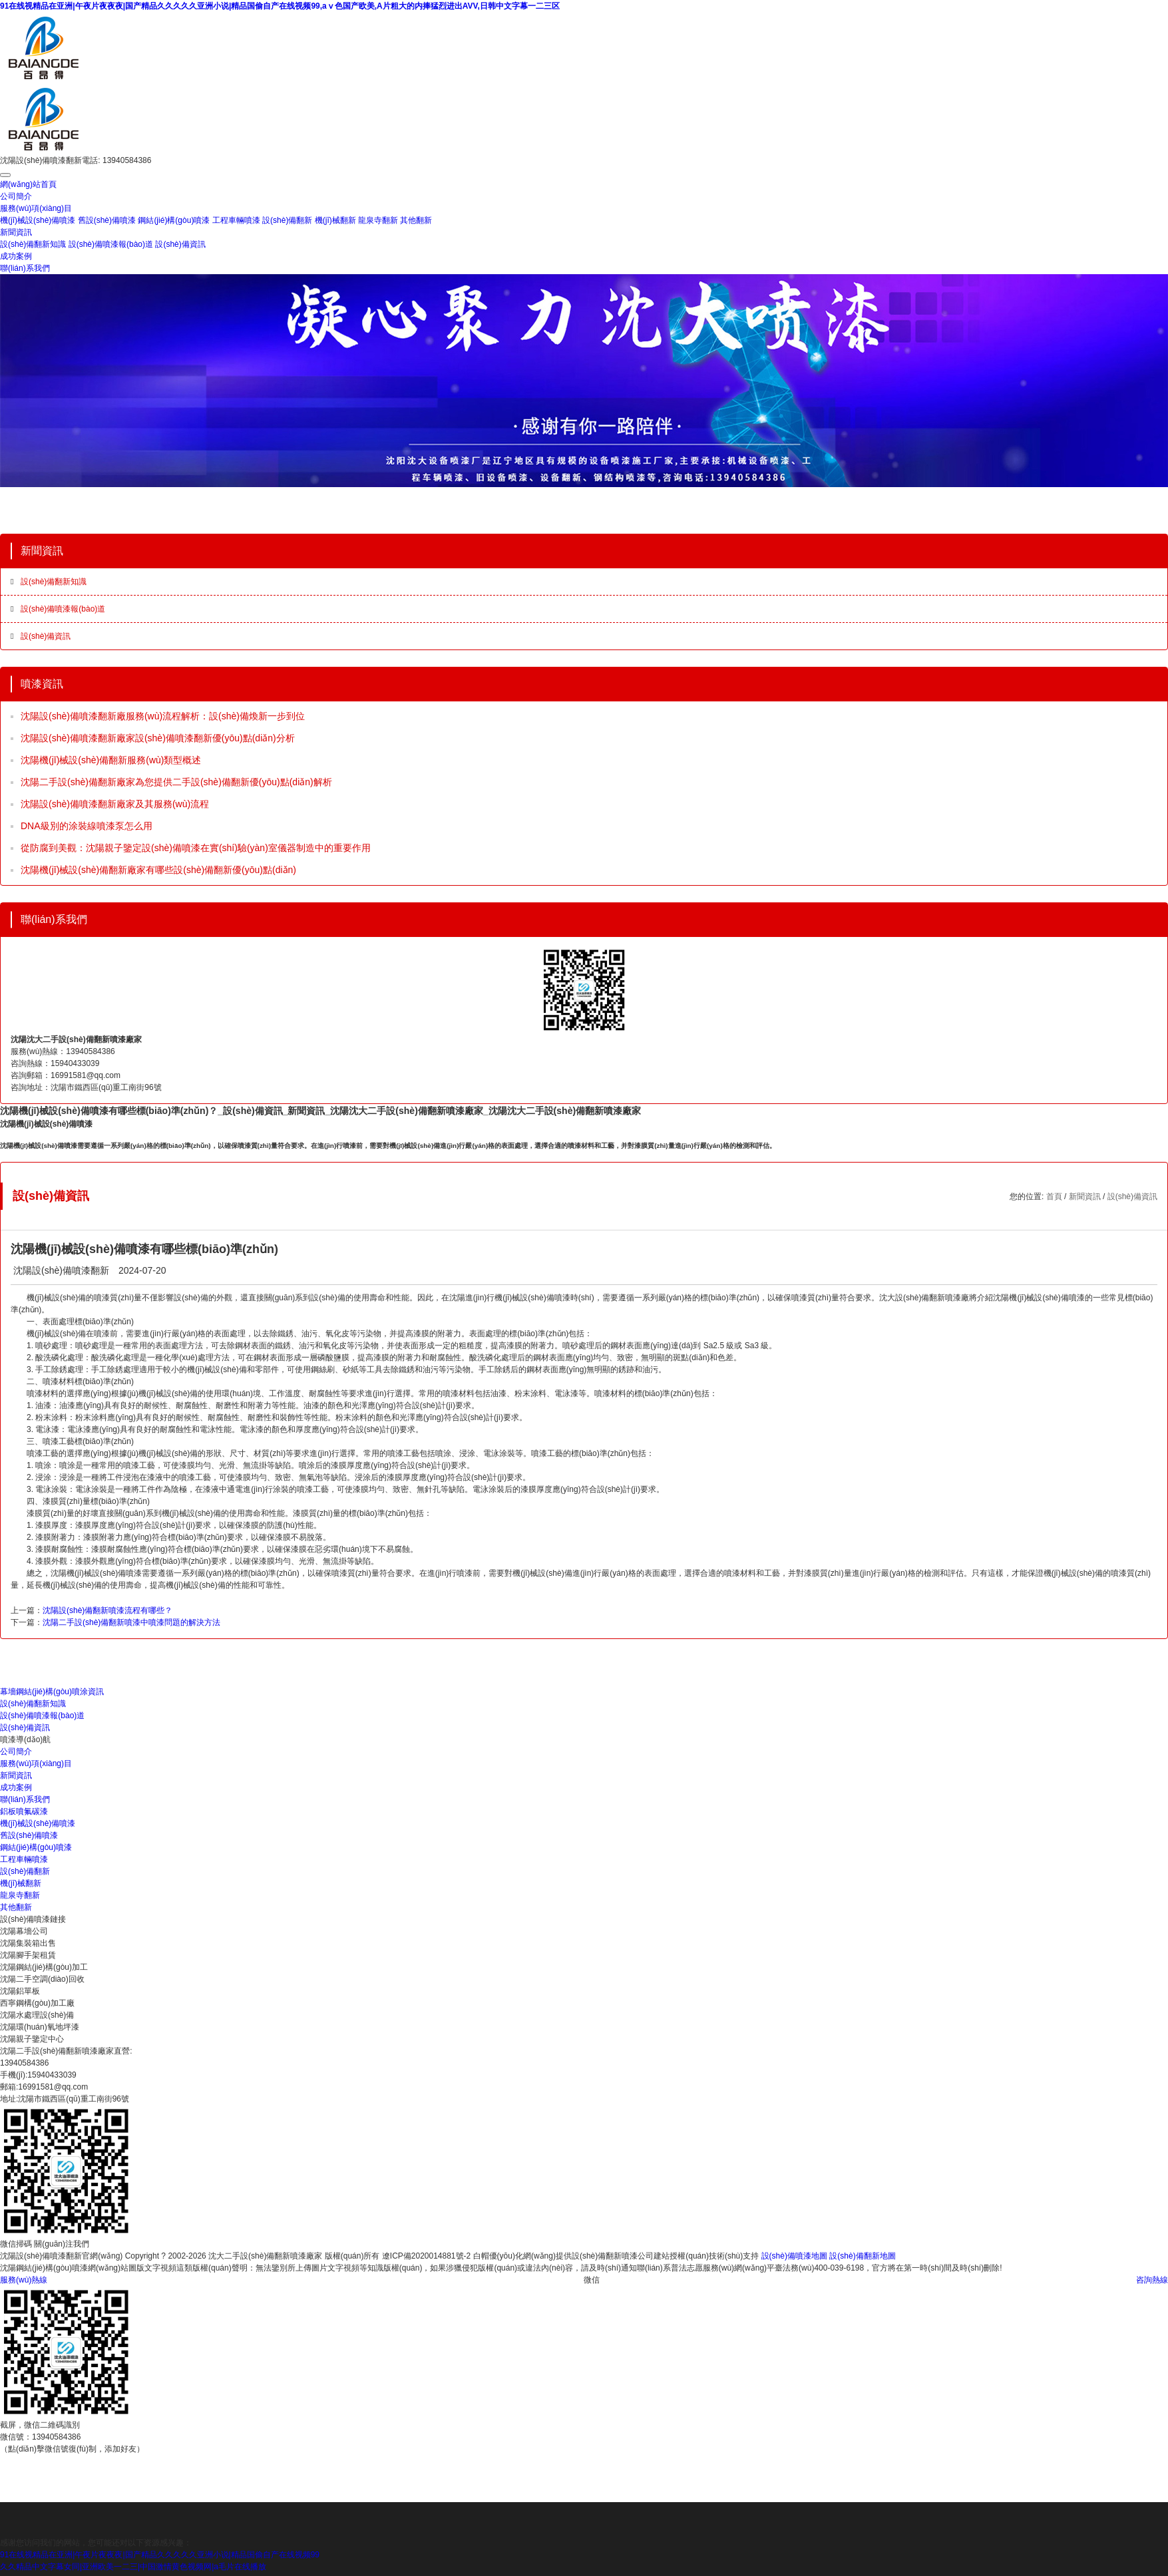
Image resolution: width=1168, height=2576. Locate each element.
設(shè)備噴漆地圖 (794, 2256)
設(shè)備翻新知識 (33, 244)
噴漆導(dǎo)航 (25, 1739)
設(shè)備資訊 (180, 244)
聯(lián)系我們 (25, 268)
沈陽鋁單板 (20, 1991)
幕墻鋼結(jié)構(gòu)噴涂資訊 (52, 1691)
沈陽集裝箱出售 (28, 1943)
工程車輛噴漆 (236, 220)
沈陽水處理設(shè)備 (37, 2015)
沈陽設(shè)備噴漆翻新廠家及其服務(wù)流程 (115, 804)
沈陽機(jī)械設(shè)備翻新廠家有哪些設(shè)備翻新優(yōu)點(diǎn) (158, 869)
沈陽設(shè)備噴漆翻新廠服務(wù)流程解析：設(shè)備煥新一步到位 (163, 716)
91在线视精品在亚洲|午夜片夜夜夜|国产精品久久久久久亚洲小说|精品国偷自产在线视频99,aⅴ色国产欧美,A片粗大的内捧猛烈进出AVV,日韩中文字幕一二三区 (280, 6)
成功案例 (16, 256)
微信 (592, 2280)
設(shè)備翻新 (287, 220)
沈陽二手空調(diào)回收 (42, 1979)
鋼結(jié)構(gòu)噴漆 (174, 220)
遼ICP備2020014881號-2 (426, 2256)
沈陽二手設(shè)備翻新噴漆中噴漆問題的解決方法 (131, 1622)
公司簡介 (16, 196)
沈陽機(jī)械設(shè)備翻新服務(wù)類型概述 (111, 760)
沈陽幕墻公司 (24, 1931)
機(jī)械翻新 (335, 220)
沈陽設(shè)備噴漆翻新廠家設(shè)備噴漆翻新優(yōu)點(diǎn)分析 (158, 738)
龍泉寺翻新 (378, 220)
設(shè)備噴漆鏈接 (33, 1919)
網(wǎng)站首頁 (28, 184)
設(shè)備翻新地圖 (862, 2256)
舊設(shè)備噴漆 (107, 220)
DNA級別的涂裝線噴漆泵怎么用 (86, 826)
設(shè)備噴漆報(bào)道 (111, 244)
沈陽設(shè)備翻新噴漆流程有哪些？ (107, 1610)
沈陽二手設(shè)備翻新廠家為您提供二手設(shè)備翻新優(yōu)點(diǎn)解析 (176, 782)
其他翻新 (416, 220)
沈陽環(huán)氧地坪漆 (39, 2027)
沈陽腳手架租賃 (28, 1955)
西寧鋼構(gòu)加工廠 (37, 2003)
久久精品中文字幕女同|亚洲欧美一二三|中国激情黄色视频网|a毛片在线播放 (133, 2566)
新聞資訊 (16, 232)
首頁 (1054, 1196)
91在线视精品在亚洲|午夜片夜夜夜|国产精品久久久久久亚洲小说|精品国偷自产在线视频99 (159, 2554)
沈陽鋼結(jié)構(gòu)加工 (44, 1967)
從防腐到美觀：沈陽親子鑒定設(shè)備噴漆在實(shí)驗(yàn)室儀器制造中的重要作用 (196, 847)
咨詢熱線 (1152, 2280)
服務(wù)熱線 (23, 2280)
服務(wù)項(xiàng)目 (36, 208)
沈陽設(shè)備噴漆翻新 (61, 1270)
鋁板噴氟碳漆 (24, 1811)
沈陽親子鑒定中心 (32, 2039)
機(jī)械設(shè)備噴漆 (37, 220)
